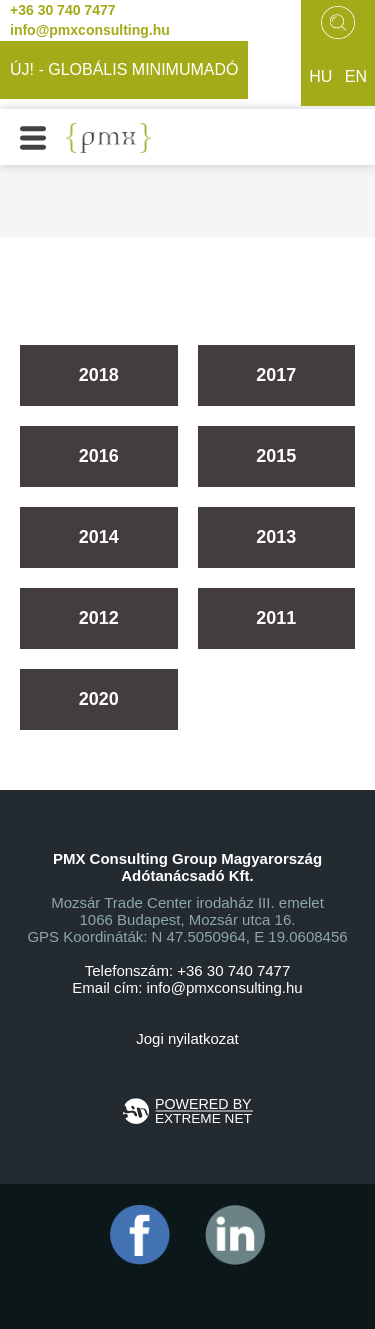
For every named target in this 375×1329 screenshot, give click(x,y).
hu (320, 76)
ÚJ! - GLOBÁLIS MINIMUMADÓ (124, 69)
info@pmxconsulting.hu (90, 30)
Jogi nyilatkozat (187, 1038)
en (356, 76)
